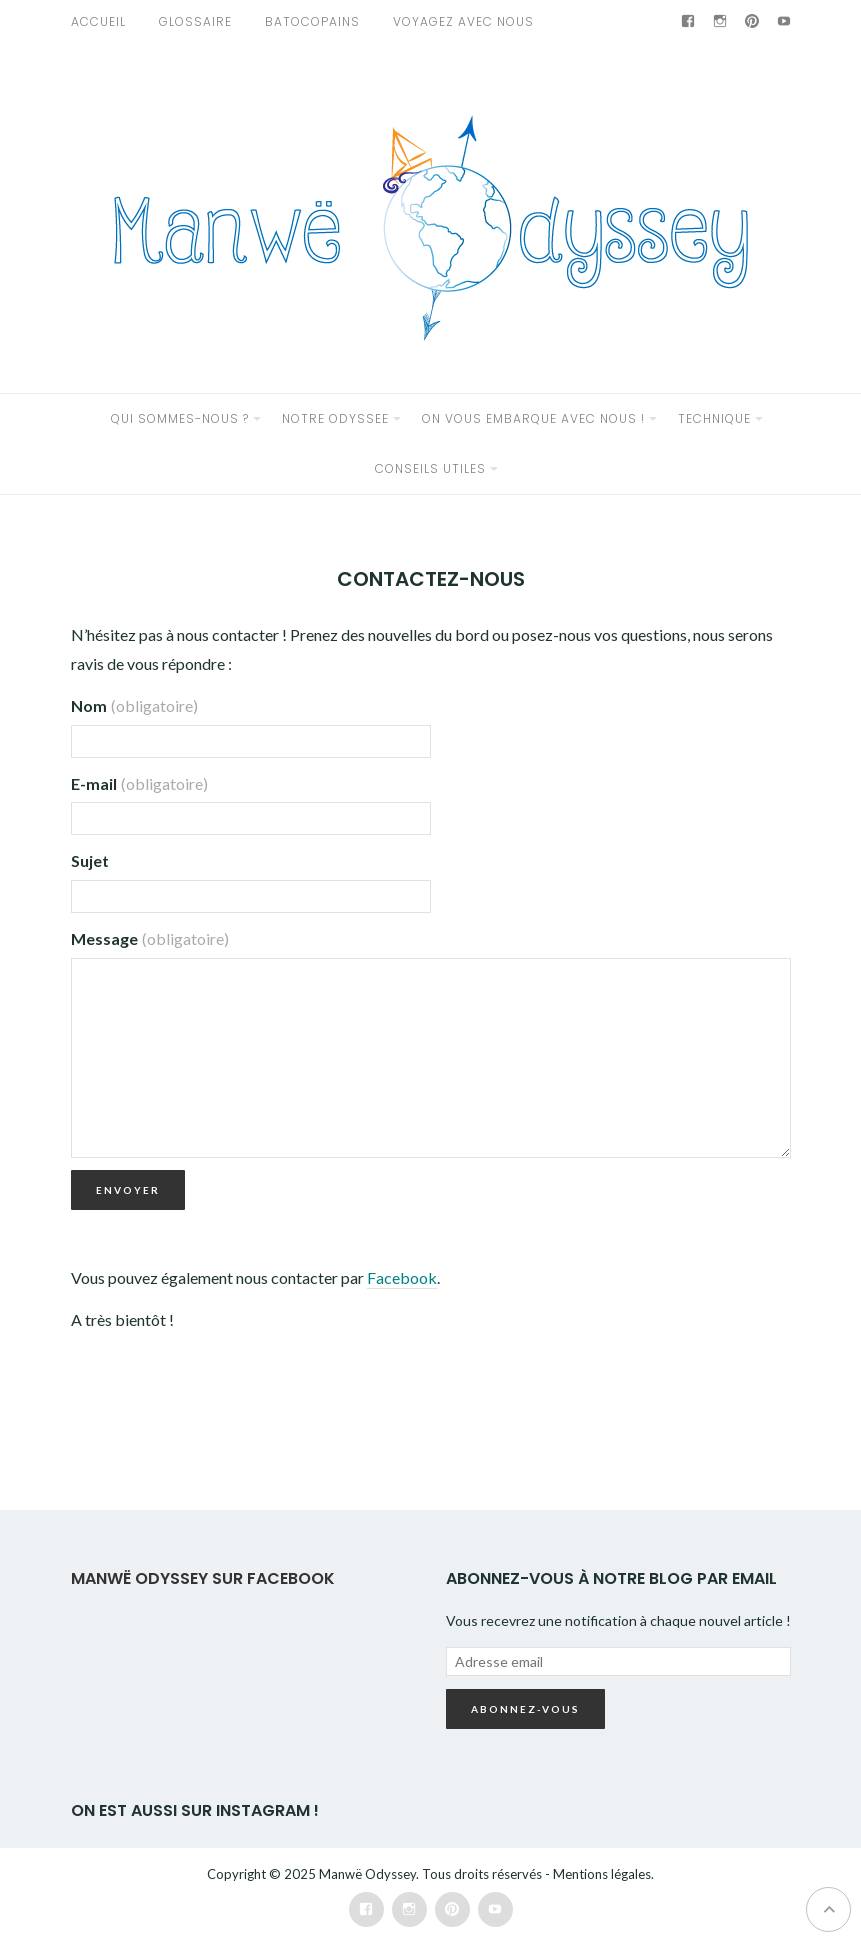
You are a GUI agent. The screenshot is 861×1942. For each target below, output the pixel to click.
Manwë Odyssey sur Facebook (203, 1578)
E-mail (139, 783)
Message (150, 938)
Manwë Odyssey (367, 1874)
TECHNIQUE (714, 418)
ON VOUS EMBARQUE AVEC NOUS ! (533, 418)
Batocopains (312, 21)
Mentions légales (602, 1874)
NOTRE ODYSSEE (335, 418)
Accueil (98, 21)
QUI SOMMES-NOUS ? (180, 418)
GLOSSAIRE (195, 21)
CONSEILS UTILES (430, 468)
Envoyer (128, 1190)
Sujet (90, 860)
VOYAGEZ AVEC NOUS (463, 21)
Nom (134, 705)
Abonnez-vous (525, 1709)
